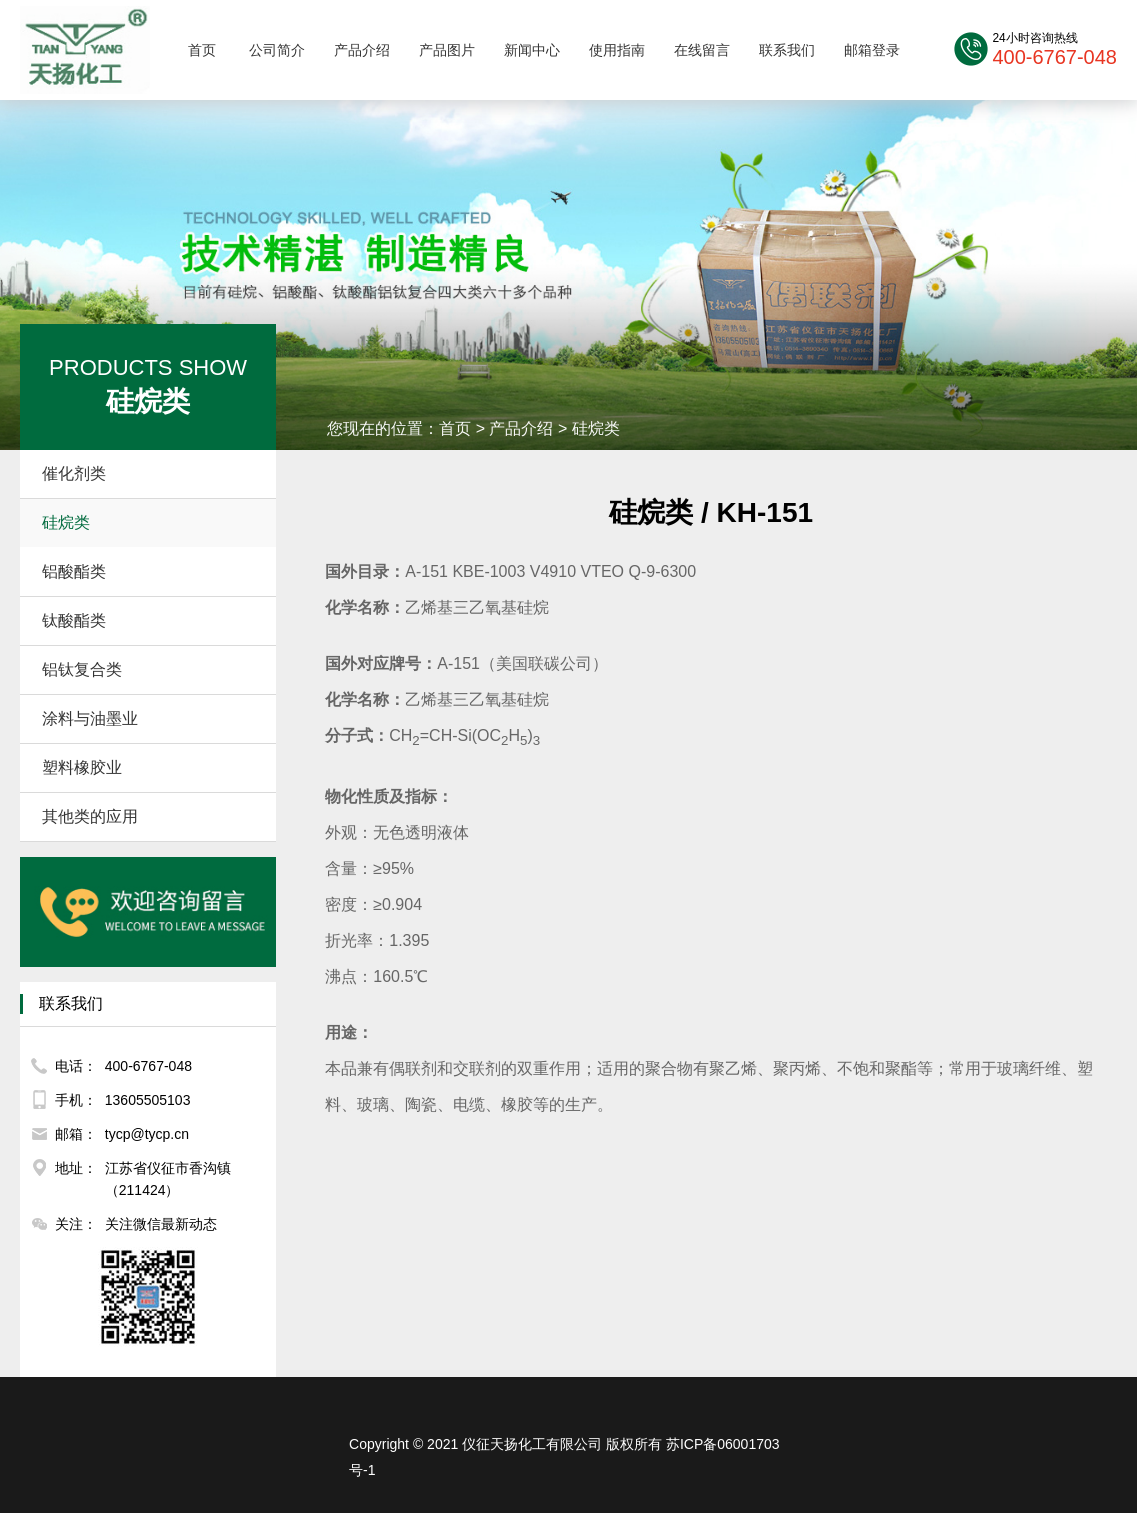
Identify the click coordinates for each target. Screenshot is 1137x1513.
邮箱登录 (872, 50)
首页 (202, 50)
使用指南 (617, 50)
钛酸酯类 (151, 621)
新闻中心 (532, 50)
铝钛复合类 (151, 670)
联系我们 (787, 50)
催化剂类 (151, 474)
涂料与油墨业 (151, 719)
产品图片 (447, 50)
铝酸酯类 (151, 572)
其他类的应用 (151, 817)
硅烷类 (151, 523)
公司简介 (277, 50)
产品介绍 (362, 50)
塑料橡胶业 (151, 768)
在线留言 (702, 50)
